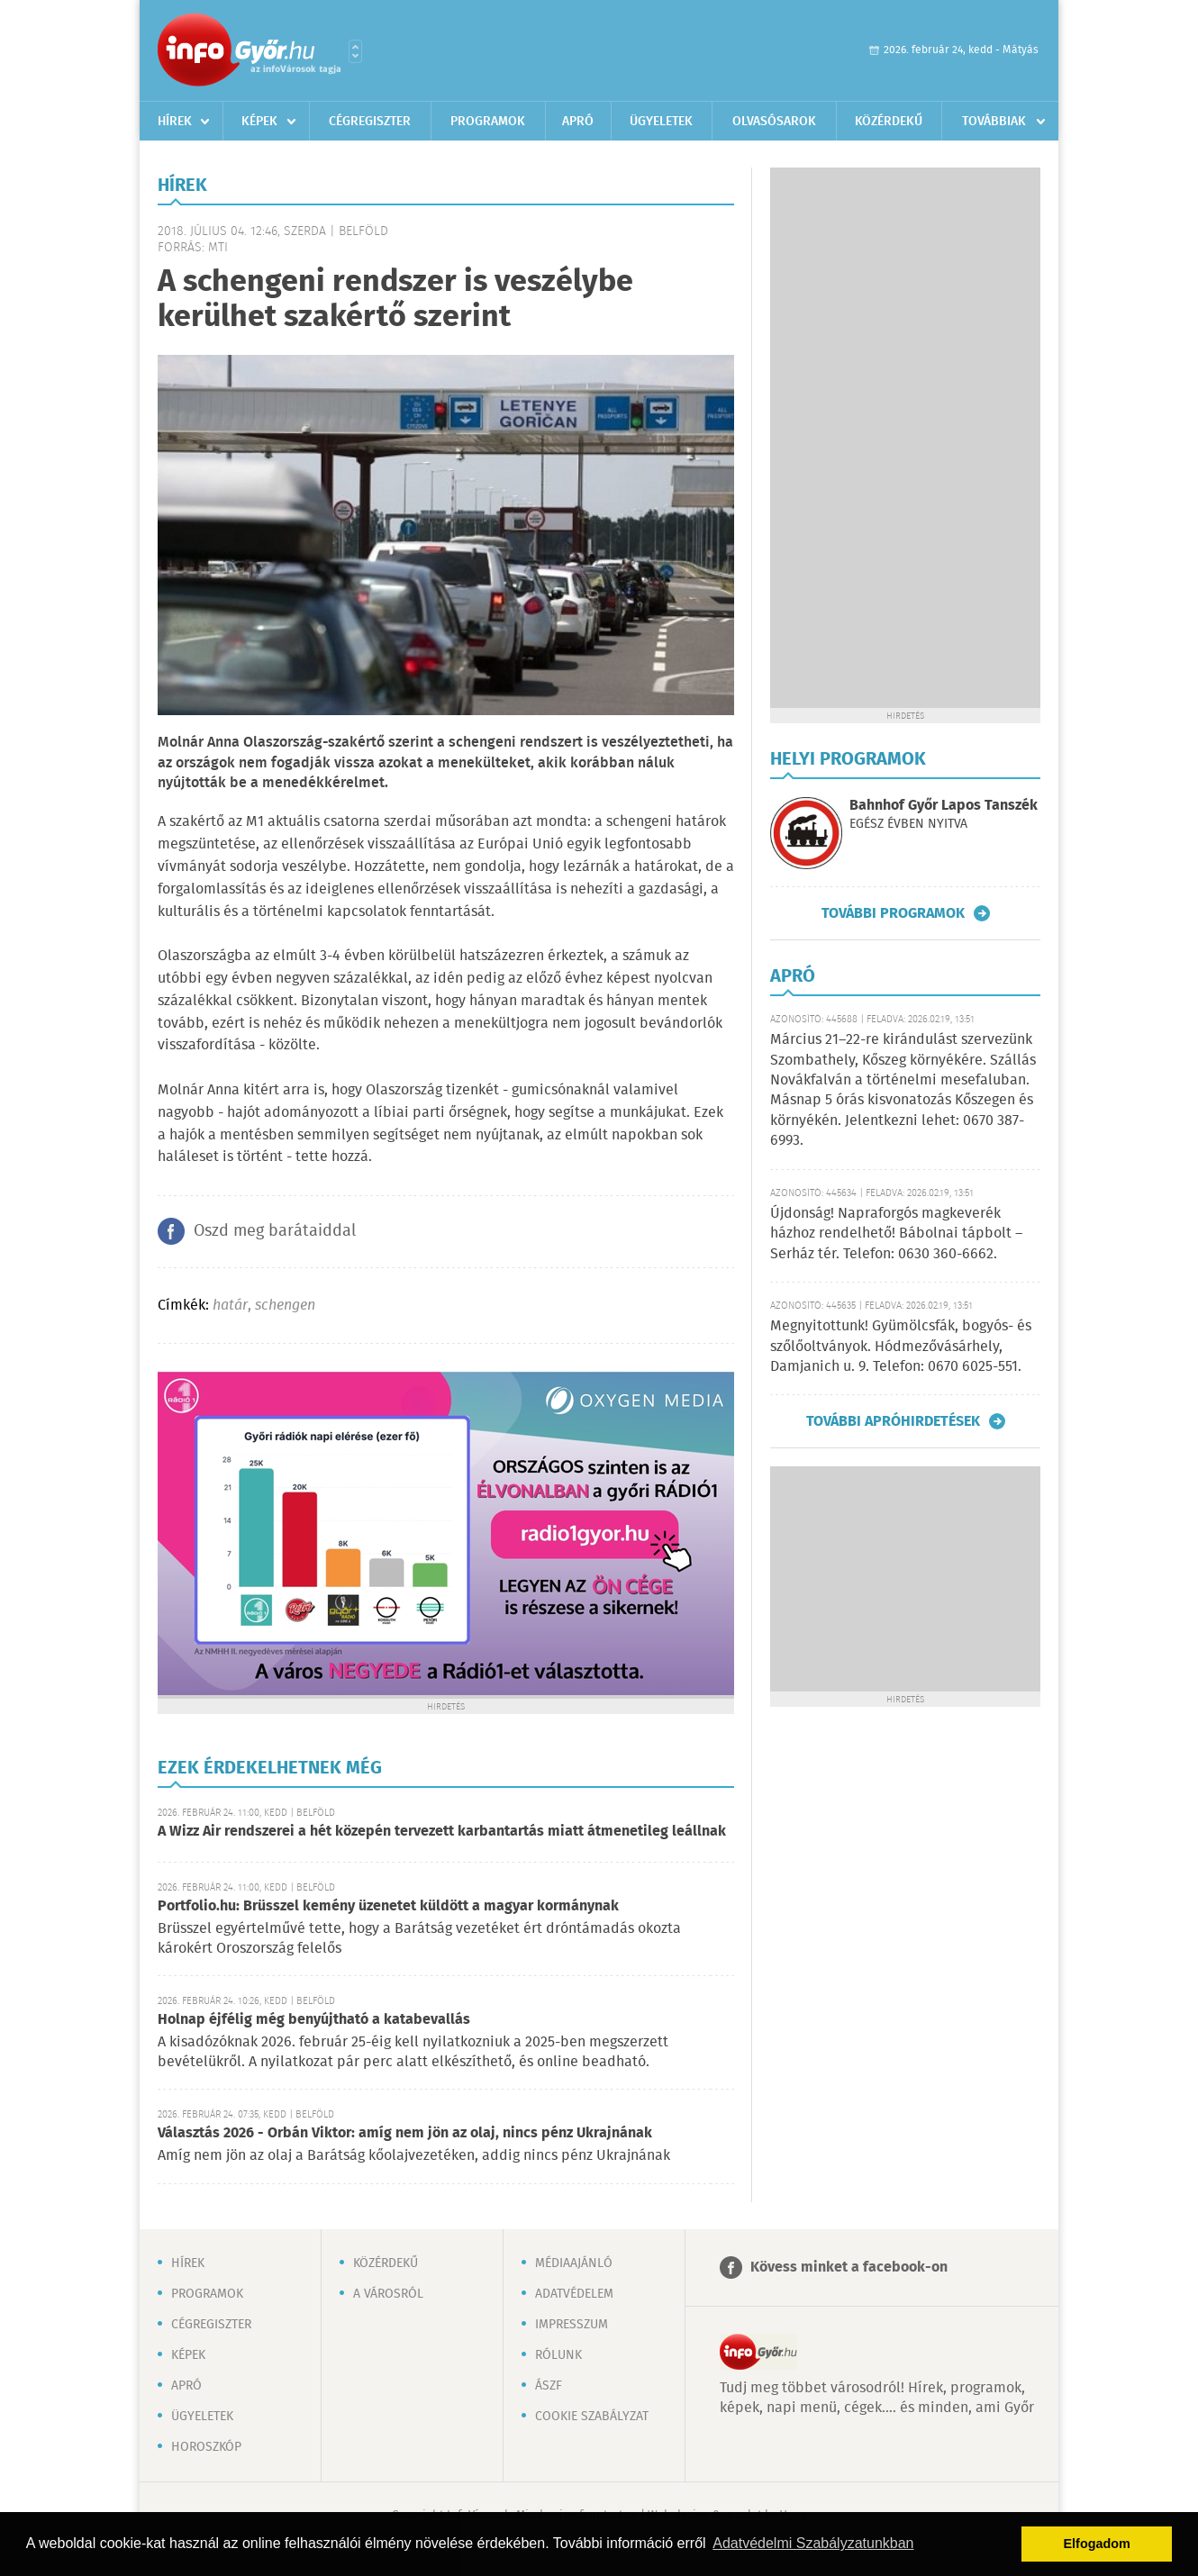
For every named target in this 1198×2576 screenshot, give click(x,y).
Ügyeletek (661, 122)
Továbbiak (994, 122)
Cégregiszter (370, 122)
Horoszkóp (206, 2447)
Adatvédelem (574, 2294)
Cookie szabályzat (592, 2416)
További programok (893, 913)
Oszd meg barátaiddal (275, 1231)
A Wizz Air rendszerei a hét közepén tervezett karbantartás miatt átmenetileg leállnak (442, 1831)
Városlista (355, 51)
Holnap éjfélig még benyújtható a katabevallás (314, 2020)
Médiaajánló (574, 2263)
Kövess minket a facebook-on (849, 2267)
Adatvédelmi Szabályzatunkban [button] (812, 2543)
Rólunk (558, 2355)
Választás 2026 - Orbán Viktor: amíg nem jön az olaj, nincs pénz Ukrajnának (405, 2133)
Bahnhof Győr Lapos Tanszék (943, 805)
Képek (259, 122)
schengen (285, 1305)
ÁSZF (548, 2386)
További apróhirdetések (893, 1421)
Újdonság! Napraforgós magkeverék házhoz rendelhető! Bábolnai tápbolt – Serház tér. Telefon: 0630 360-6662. (896, 1233)
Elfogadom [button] (1097, 2543)
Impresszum (571, 2325)
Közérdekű (888, 122)
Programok (487, 122)
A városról (388, 2294)
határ (230, 1305)
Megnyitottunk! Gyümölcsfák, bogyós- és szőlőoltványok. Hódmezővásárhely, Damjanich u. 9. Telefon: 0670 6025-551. (900, 1346)
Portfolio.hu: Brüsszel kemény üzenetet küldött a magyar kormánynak (388, 1906)
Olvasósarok (774, 122)
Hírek (175, 122)
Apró (578, 122)
